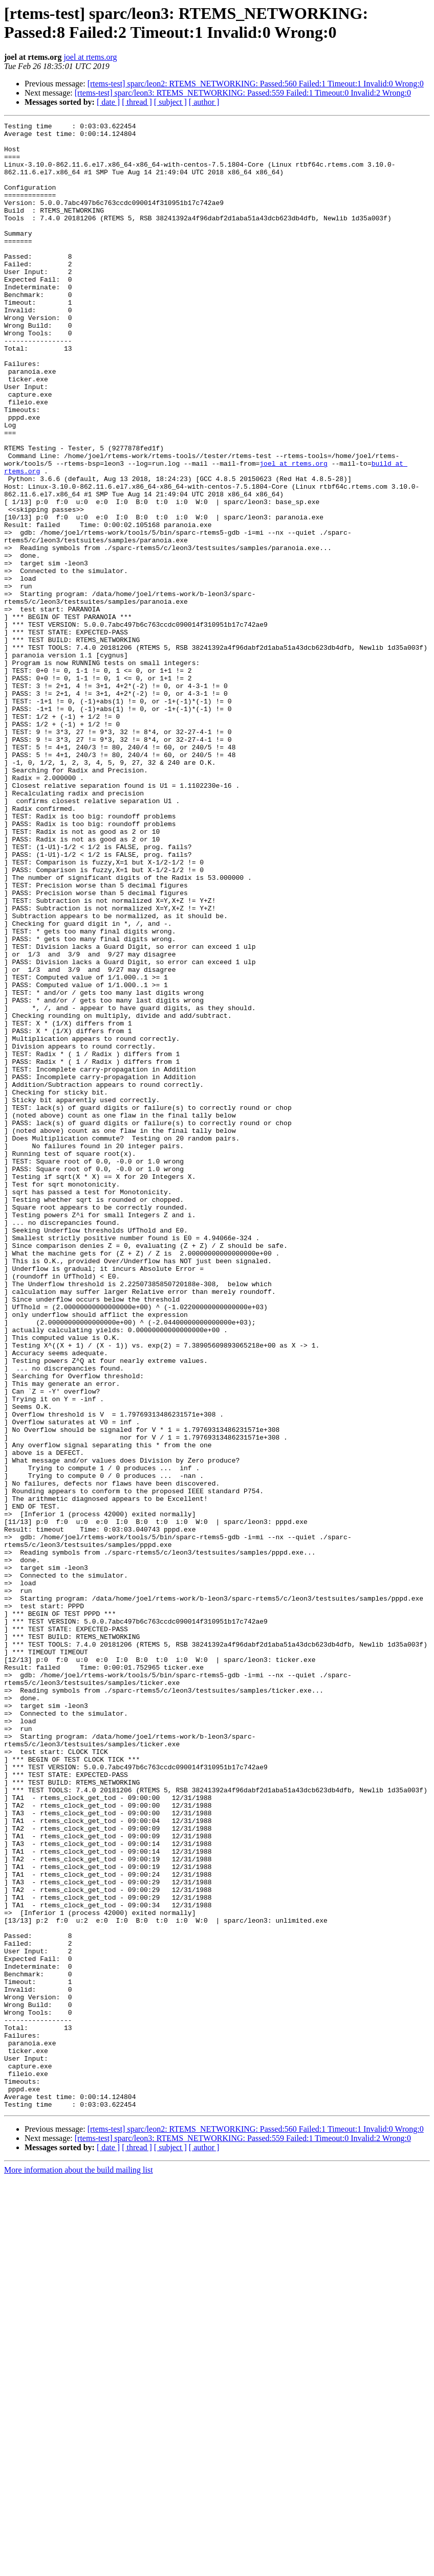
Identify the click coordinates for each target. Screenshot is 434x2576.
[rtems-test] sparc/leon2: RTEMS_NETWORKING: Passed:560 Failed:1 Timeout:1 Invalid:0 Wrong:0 (256, 83)
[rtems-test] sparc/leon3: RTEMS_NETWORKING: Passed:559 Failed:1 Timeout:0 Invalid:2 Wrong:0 (243, 92)
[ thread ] (137, 102)
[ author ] (204, 102)
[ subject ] (170, 102)
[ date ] (108, 102)
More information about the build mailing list (78, 2567)
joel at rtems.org (90, 57)
